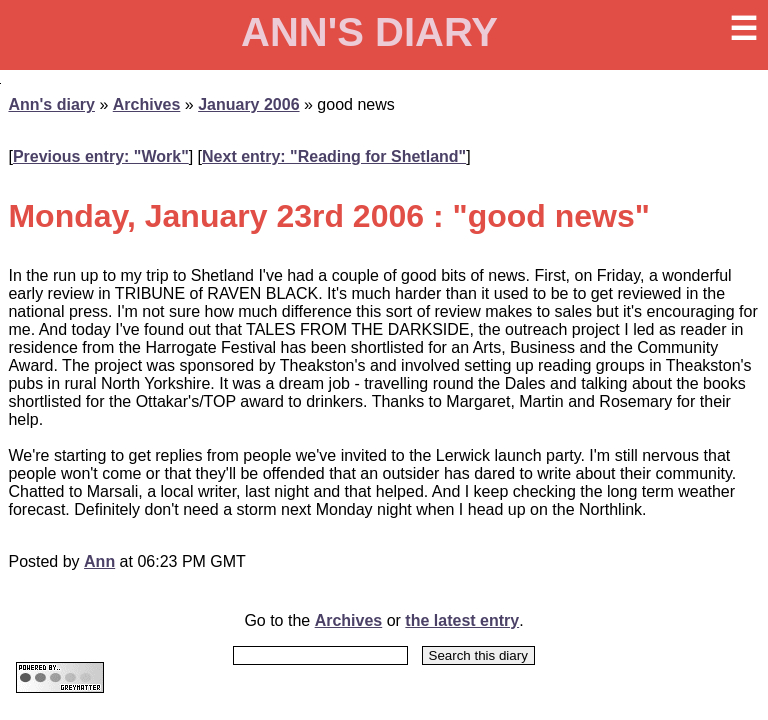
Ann (99, 561)
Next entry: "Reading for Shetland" (334, 156)
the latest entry (462, 620)
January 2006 (248, 104)
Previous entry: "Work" (101, 156)
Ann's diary (51, 104)
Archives (147, 104)
